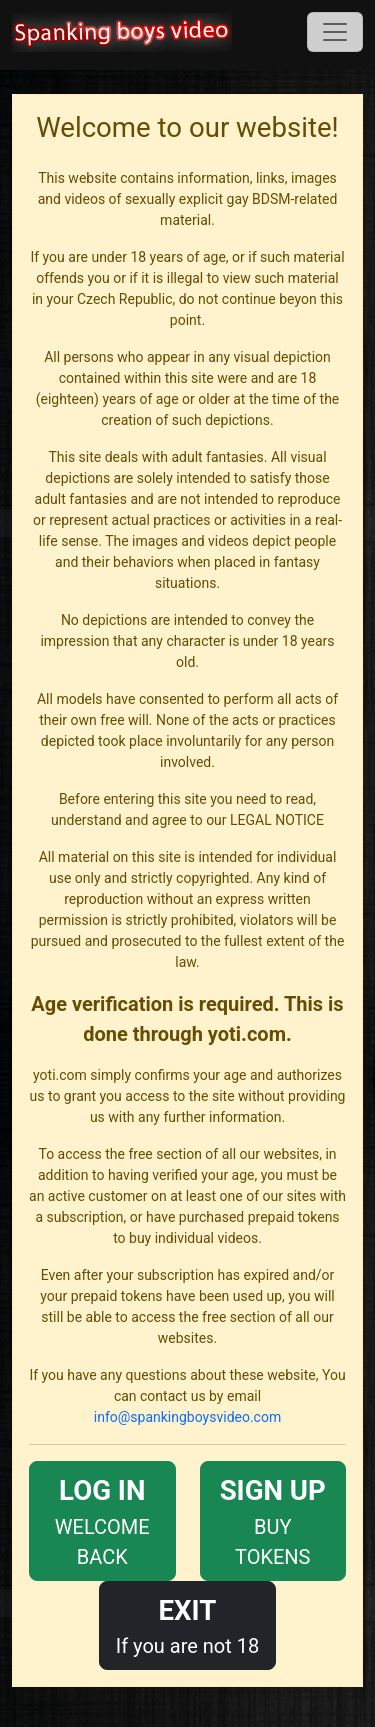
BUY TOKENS (273, 1519)
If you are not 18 (188, 1624)
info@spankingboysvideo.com (187, 1417)
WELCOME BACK (102, 1519)
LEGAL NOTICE (277, 820)
